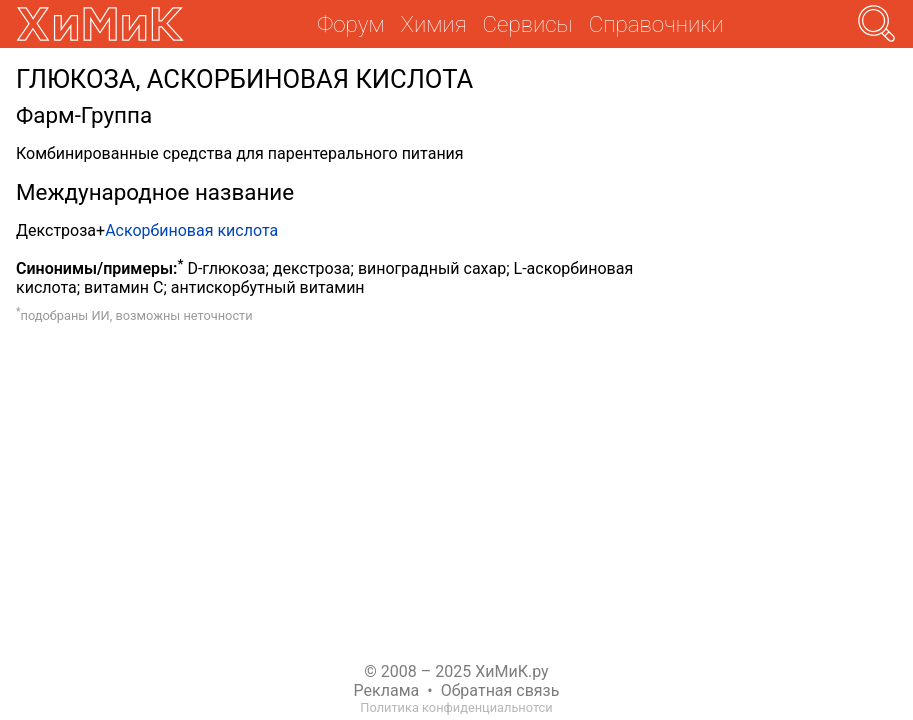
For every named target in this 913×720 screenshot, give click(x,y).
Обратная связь (500, 690)
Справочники (656, 24)
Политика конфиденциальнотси (456, 707)
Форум (350, 24)
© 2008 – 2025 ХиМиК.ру (456, 671)
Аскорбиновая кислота (191, 230)
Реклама (387, 690)
